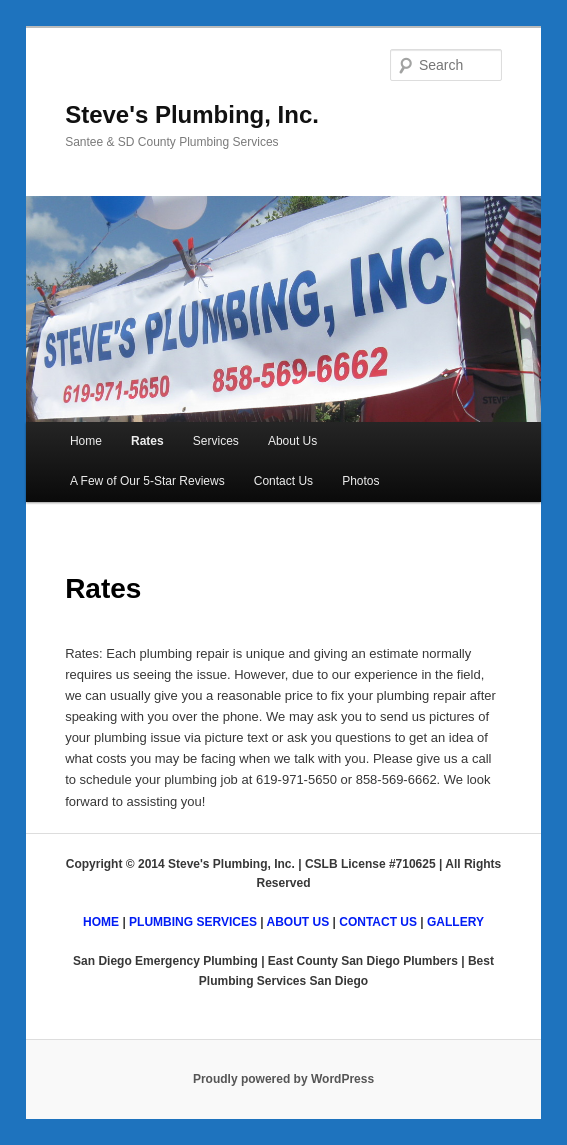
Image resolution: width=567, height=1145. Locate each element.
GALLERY (455, 922)
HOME (101, 922)
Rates (147, 441)
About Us (292, 441)
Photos (360, 481)
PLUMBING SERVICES (193, 922)
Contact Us (283, 481)
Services (216, 441)
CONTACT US (376, 922)
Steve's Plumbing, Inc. (192, 114)
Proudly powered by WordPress (283, 1079)
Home (86, 441)
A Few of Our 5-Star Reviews (147, 481)
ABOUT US (298, 922)
